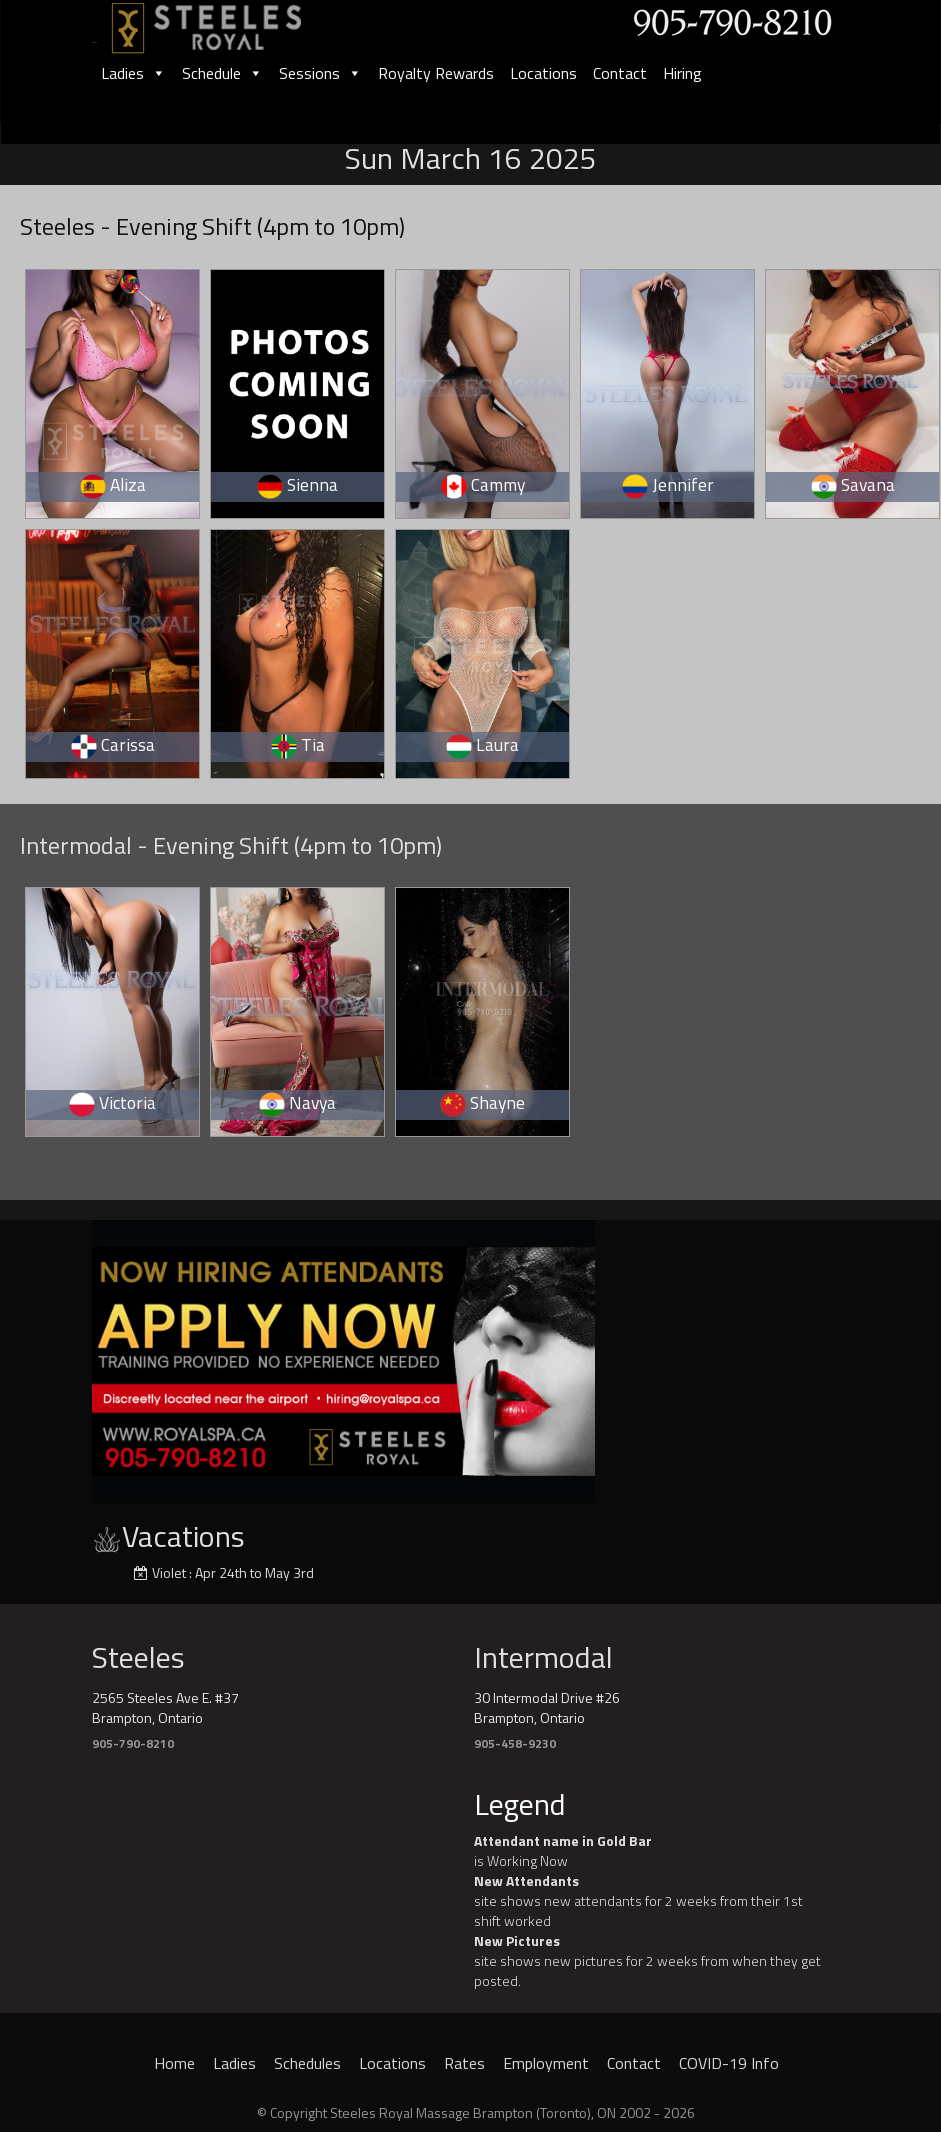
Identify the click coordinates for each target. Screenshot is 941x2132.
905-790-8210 (133, 1743)
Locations (543, 73)
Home (174, 2063)
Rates (464, 2063)
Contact (620, 73)
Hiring (682, 73)
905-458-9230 (515, 1743)
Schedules (307, 2063)
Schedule (222, 73)
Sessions (320, 73)
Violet (169, 1572)
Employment (546, 2063)
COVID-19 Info (729, 2063)
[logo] (228, 21)
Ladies (133, 73)
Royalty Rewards (436, 73)
